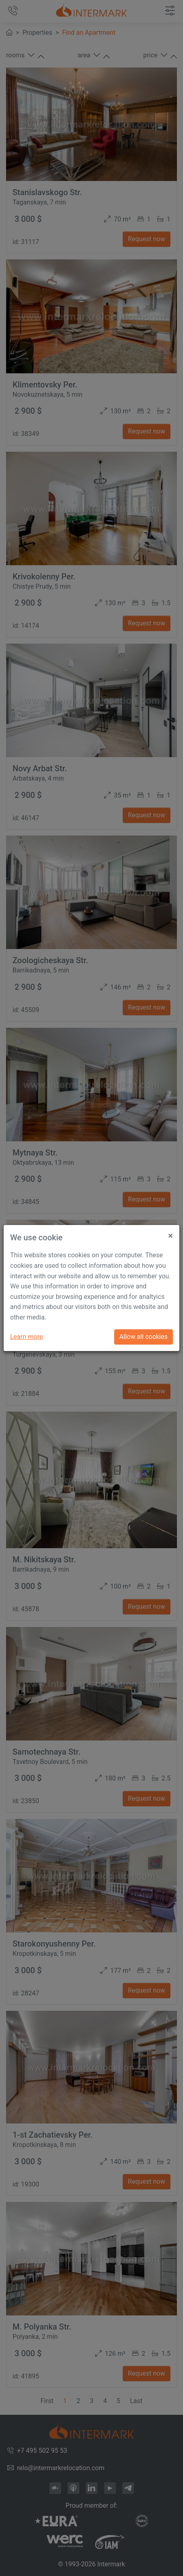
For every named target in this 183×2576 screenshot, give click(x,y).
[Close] (170, 1232)
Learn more (26, 1337)
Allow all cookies (143, 1337)
